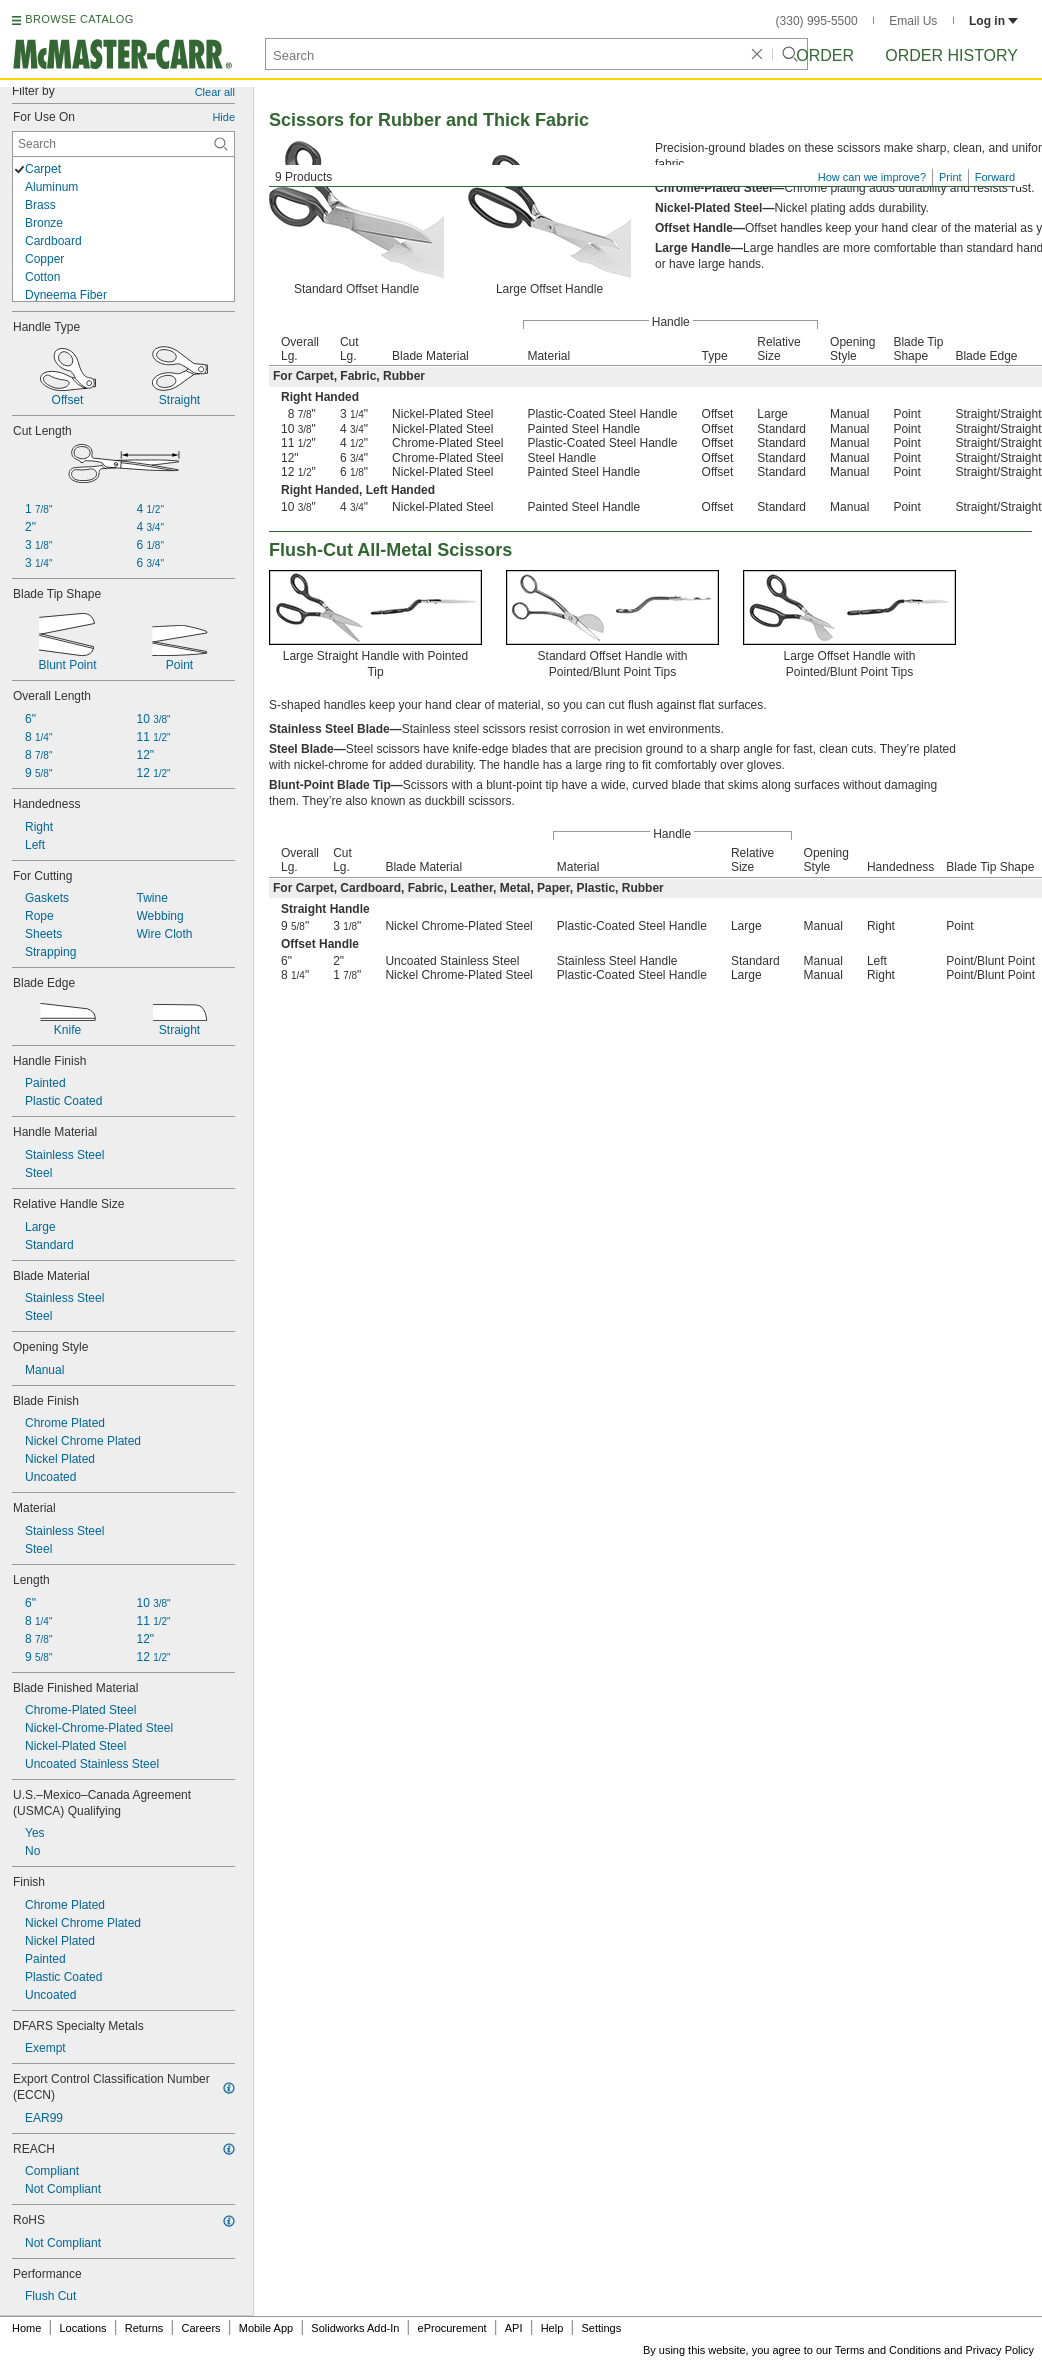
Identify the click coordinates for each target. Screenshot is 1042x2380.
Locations (83, 2328)
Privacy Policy (1000, 2350)
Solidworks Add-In (355, 2328)
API (514, 2328)
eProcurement (452, 2328)
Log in (993, 21)
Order (825, 55)
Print (950, 177)
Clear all (215, 92)
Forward (995, 177)
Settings (601, 2328)
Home (26, 2328)
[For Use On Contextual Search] (123, 144)
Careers (200, 2328)
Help (552, 2328)
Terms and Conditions (888, 2350)
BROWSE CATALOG (79, 19)
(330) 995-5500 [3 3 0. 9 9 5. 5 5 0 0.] (817, 21)
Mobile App (266, 2328)
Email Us (913, 21)
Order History (951, 55)
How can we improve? (872, 177)
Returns (144, 2328)
